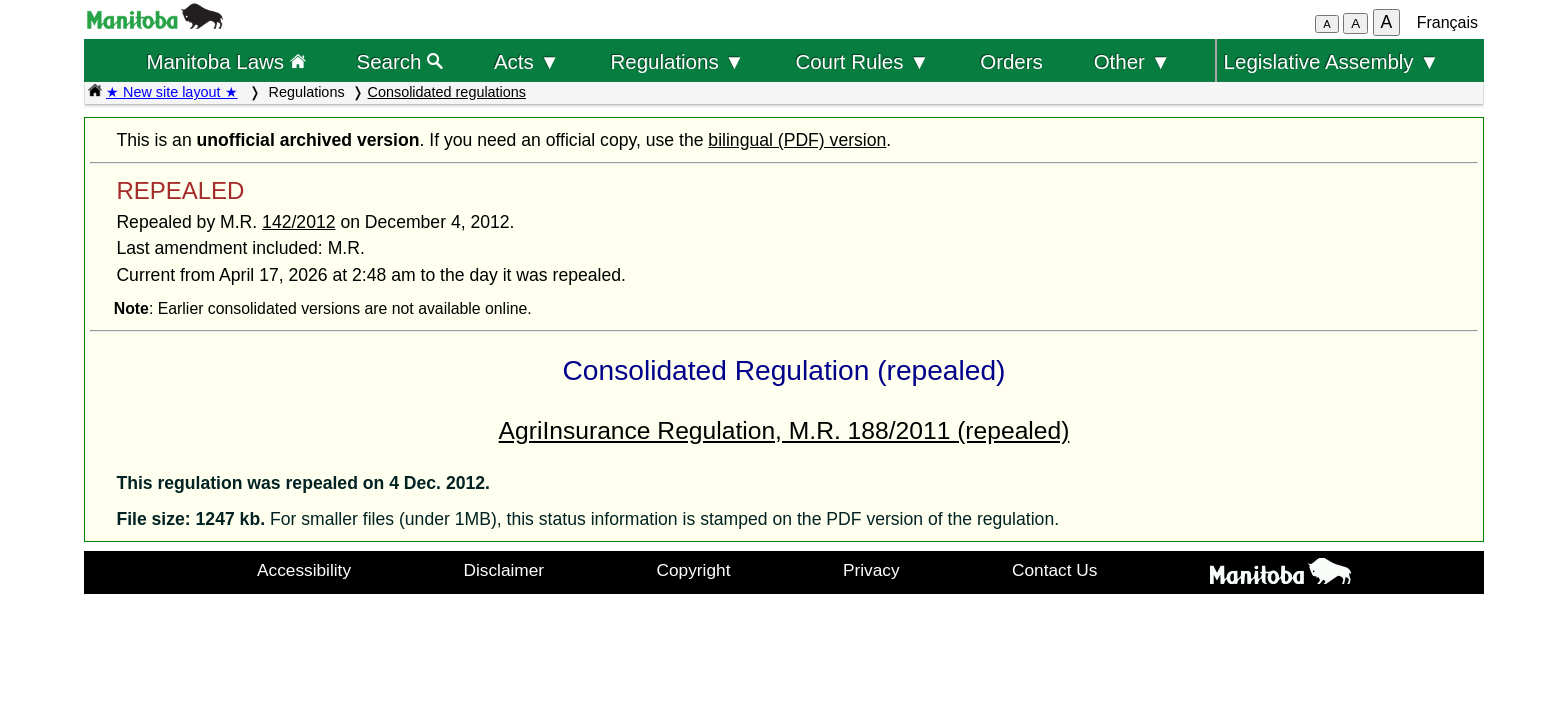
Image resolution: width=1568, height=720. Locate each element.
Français (1447, 22)
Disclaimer (504, 570)
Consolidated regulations (447, 92)
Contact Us (1054, 570)
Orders (1011, 61)
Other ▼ (1132, 61)
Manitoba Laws (225, 61)
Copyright (694, 570)
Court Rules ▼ (862, 61)
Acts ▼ (527, 61)
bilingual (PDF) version (797, 140)
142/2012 (298, 222)
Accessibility (304, 570)
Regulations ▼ (678, 61)
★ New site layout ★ (172, 92)
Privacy (871, 570)
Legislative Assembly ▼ (1332, 61)
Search (400, 61)
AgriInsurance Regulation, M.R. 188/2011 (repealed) (784, 430)
